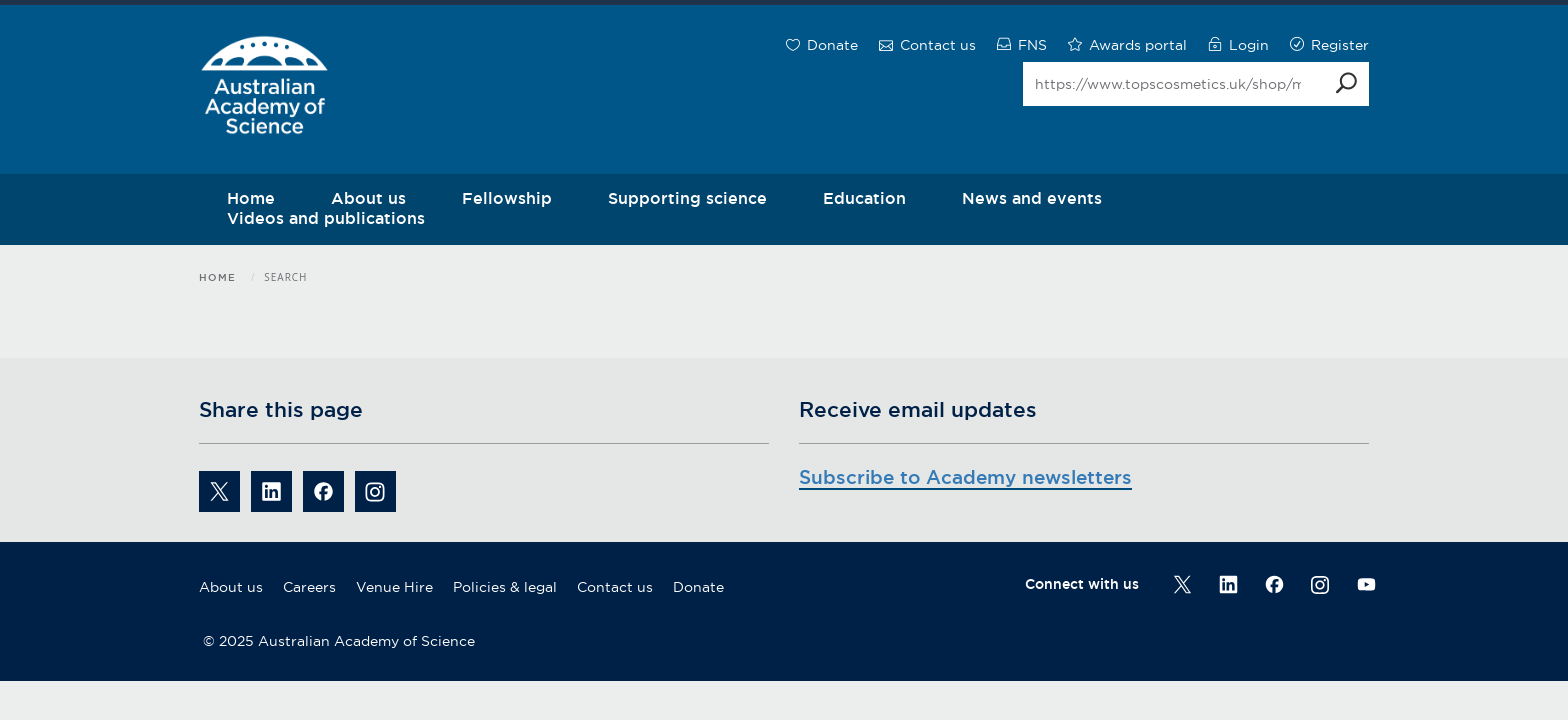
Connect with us (1082, 584)
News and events (1032, 198)
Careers (309, 587)
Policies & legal (505, 587)
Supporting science (687, 198)
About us (231, 587)
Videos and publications (326, 218)
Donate (698, 587)
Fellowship (507, 198)
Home (217, 277)
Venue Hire (394, 587)
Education (864, 198)
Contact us (615, 587)
